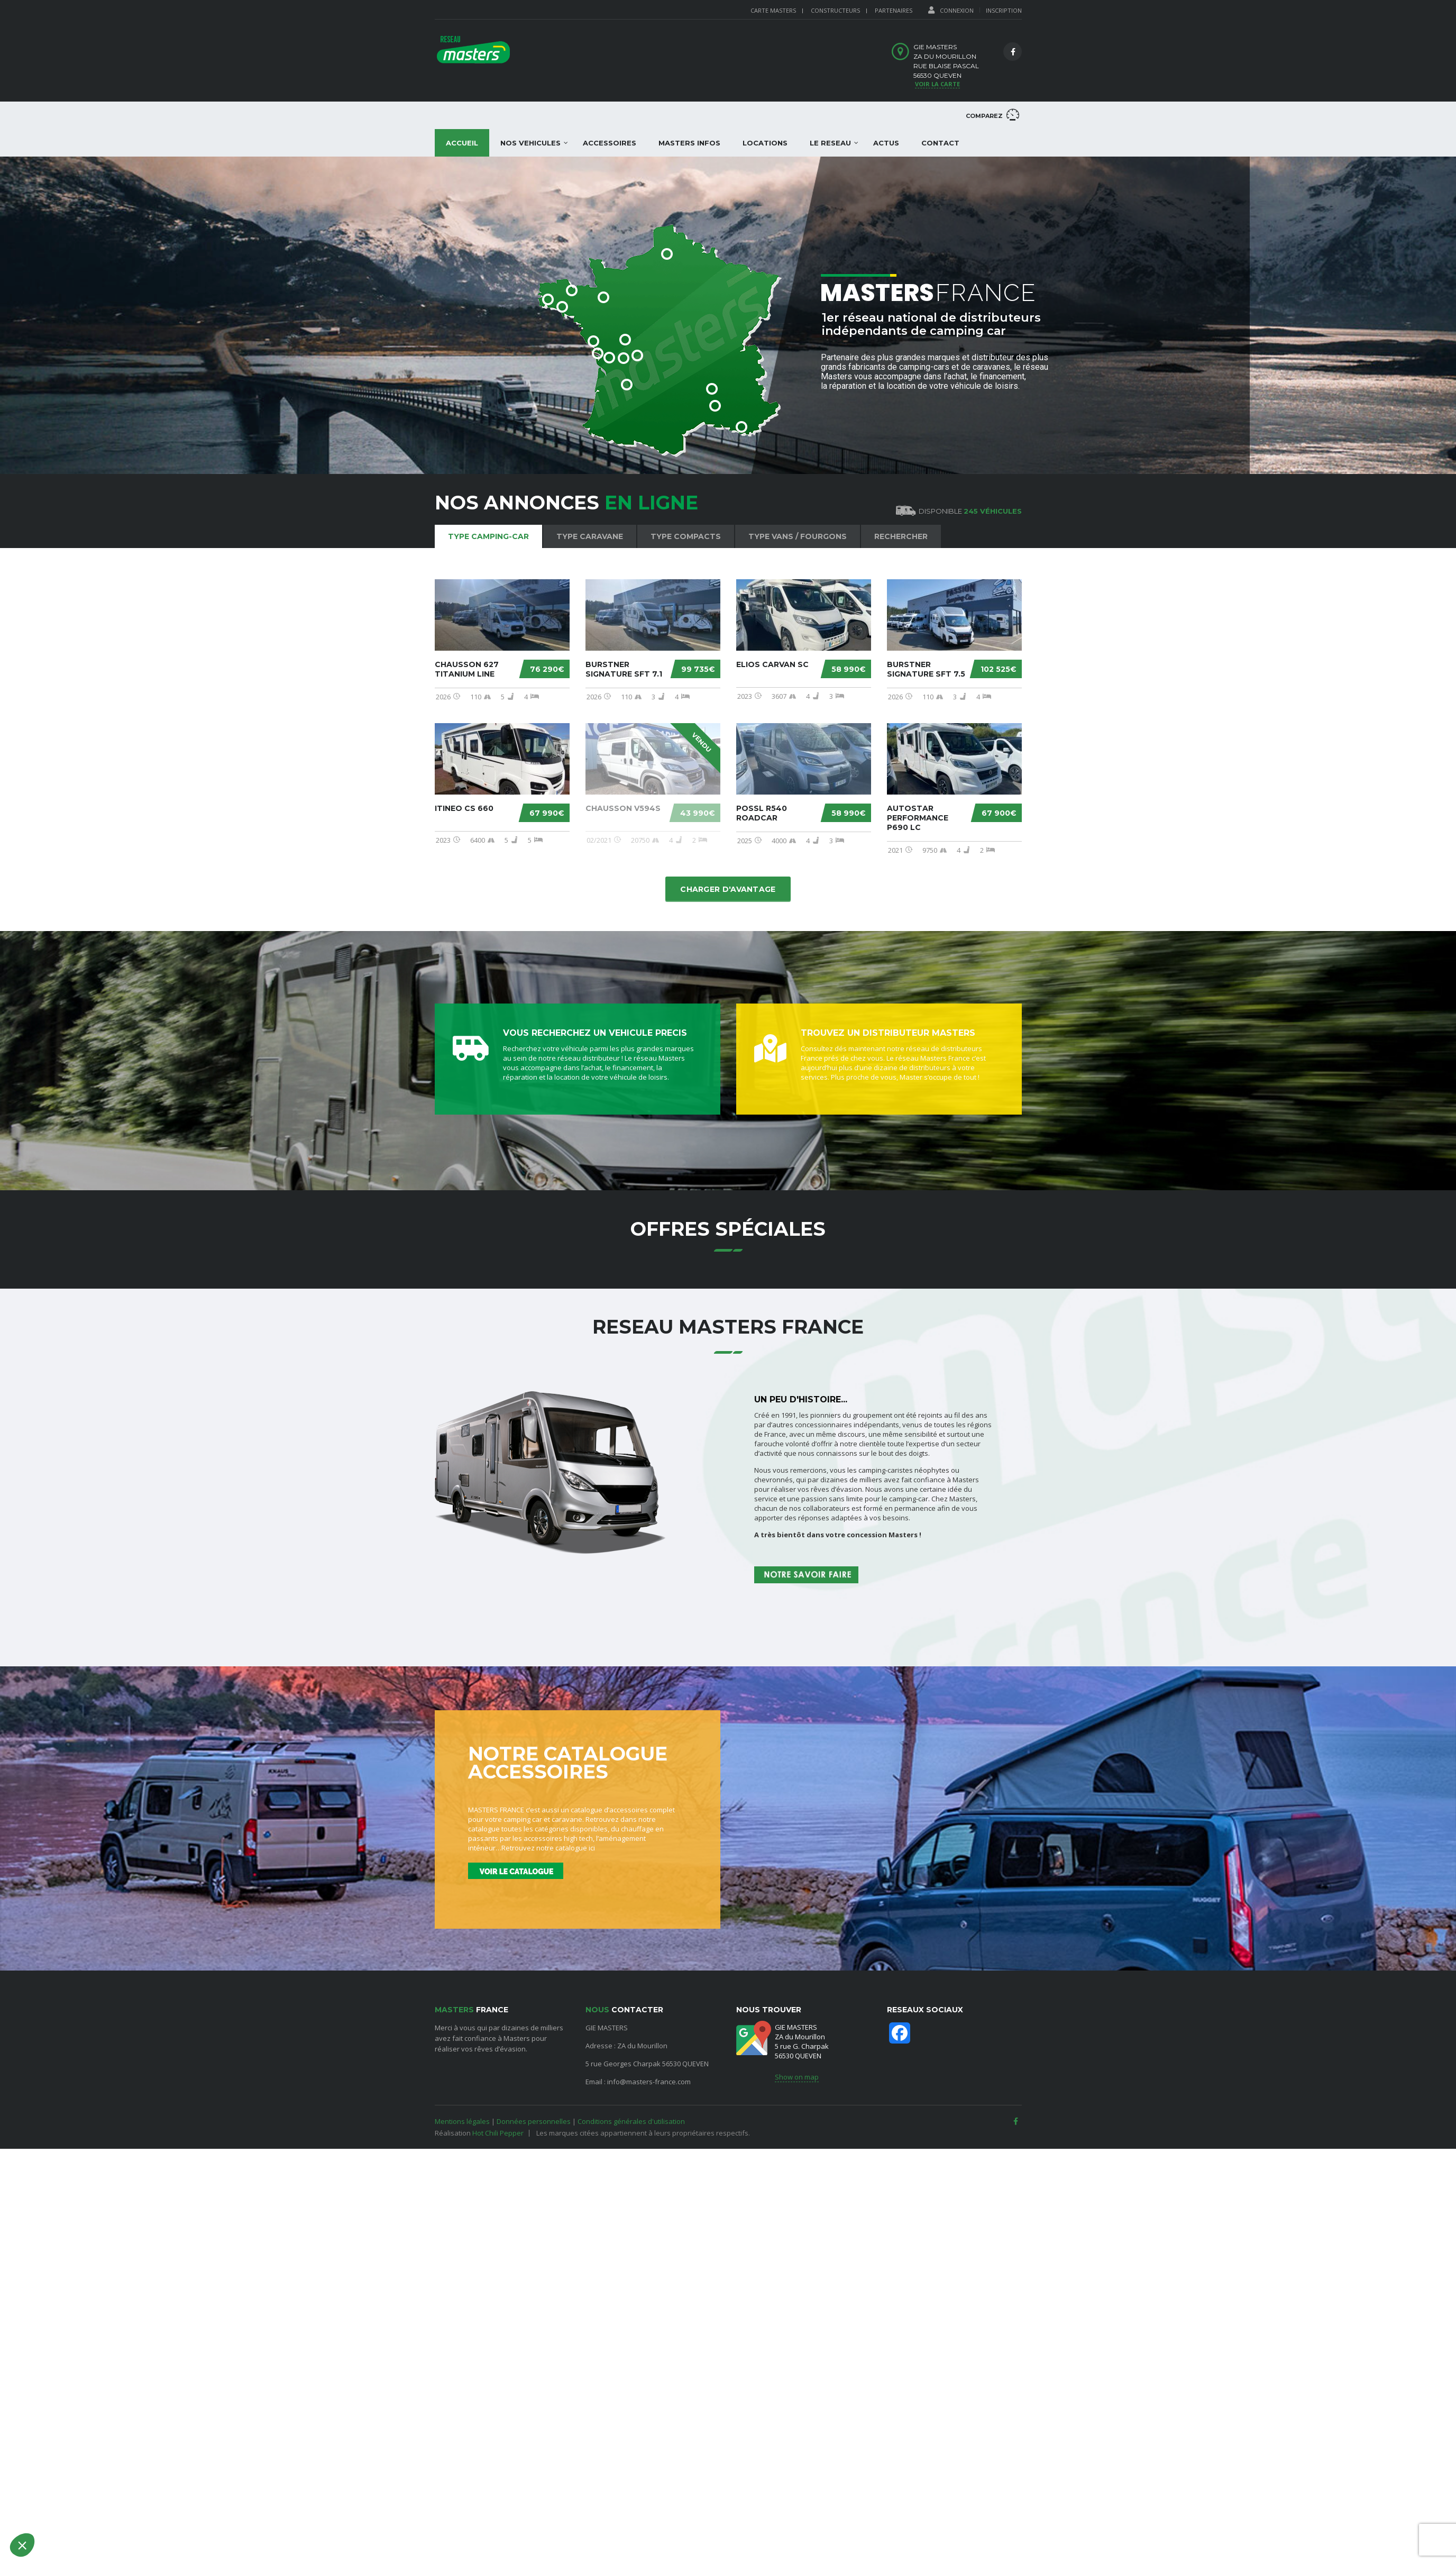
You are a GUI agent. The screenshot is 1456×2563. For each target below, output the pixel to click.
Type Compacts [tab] (686, 536)
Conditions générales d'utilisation (631, 2121)
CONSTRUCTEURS (835, 10)
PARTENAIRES (893, 10)
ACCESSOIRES (609, 143)
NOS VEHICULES (530, 143)
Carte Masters (773, 10)
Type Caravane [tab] (589, 536)
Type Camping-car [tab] (488, 536)
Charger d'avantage (727, 889)
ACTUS (886, 143)
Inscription (1004, 10)
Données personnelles (534, 2121)
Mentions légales (462, 2121)
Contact (940, 143)
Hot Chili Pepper (498, 2133)
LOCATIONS (765, 143)
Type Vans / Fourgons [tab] (797, 536)
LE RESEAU (830, 143)
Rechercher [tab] (901, 536)
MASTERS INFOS (689, 143)
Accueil (462, 143)
